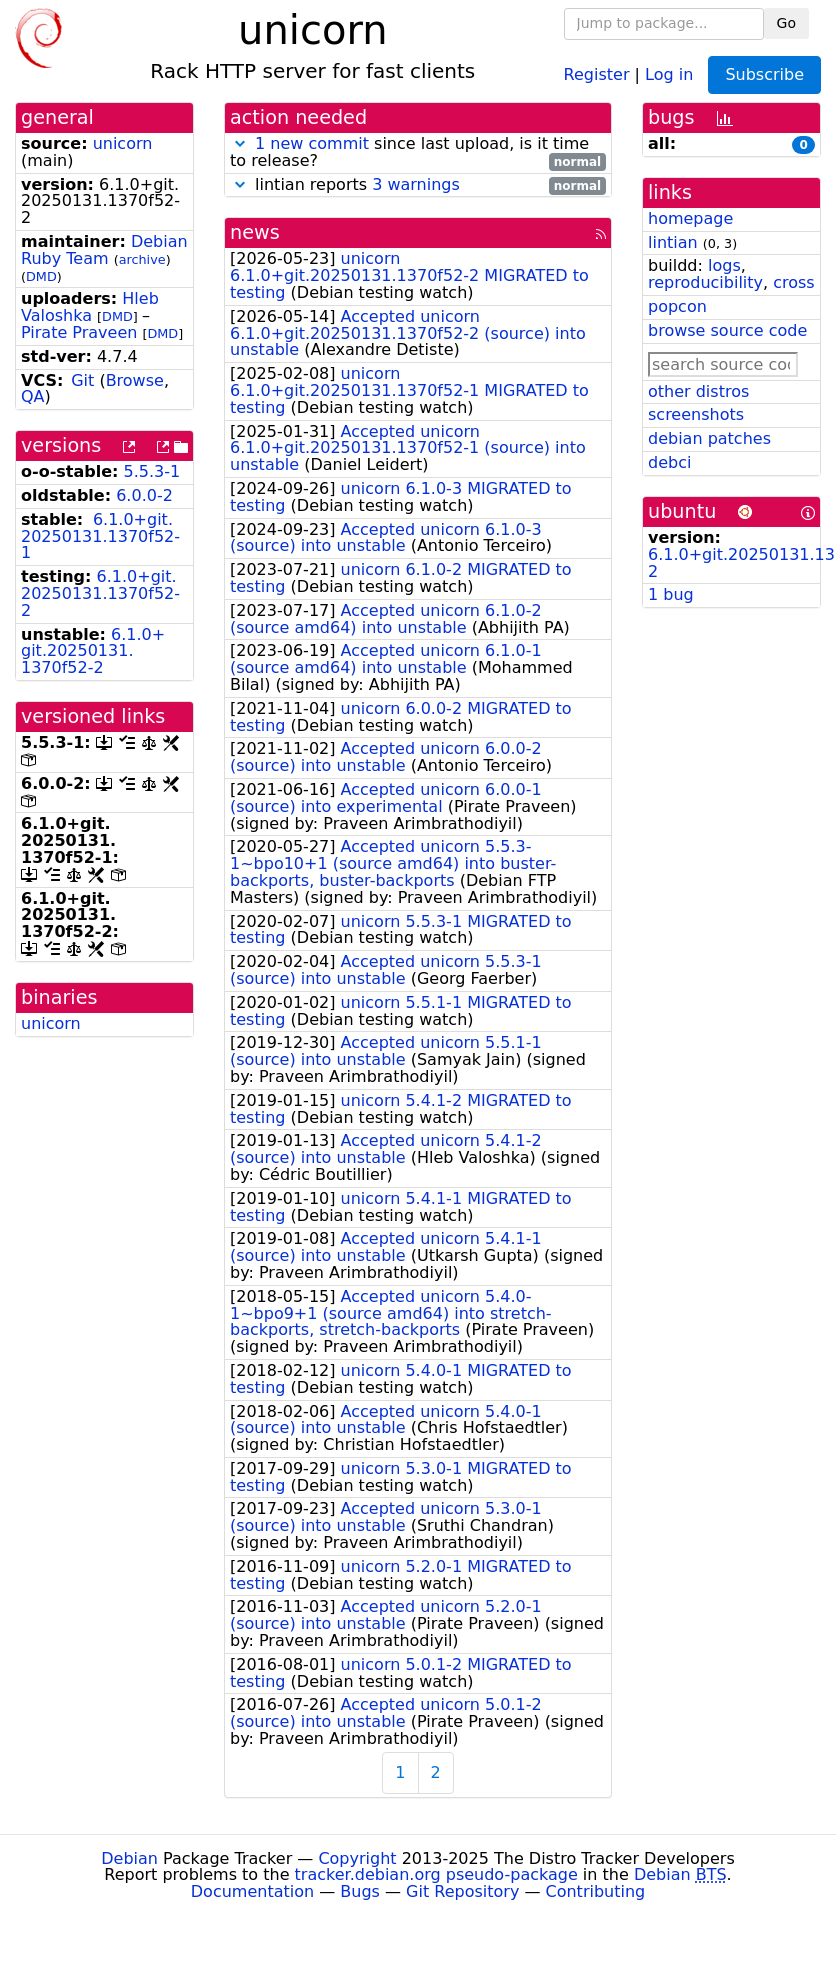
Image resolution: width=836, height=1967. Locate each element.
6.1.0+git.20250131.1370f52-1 (100, 536)
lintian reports (418, 185)
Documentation (252, 1891)
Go (786, 23)
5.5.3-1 (152, 471)
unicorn (123, 143)
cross (793, 282)
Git (82, 380)
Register (597, 73)
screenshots (696, 414)
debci (669, 462)
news (255, 232)
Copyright (357, 1858)
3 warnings (416, 184)
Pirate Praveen (79, 332)
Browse (135, 380)
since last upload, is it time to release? (418, 153)
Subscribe (764, 74)
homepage (690, 218)
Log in (669, 73)
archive (142, 259)
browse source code (727, 330)
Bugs (360, 1891)
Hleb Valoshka (90, 307)
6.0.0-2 (144, 495)
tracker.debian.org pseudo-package (436, 1874)
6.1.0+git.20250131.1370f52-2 (100, 593)
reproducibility (705, 282)
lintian (673, 242)
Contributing (596, 1891)
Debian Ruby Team (104, 250)
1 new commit (312, 143)
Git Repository (462, 1891)
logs (724, 265)
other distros (698, 391)
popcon (677, 306)
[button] (240, 143)
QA (33, 396)
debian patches (709, 438)
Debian (129, 1858)
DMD (41, 276)
